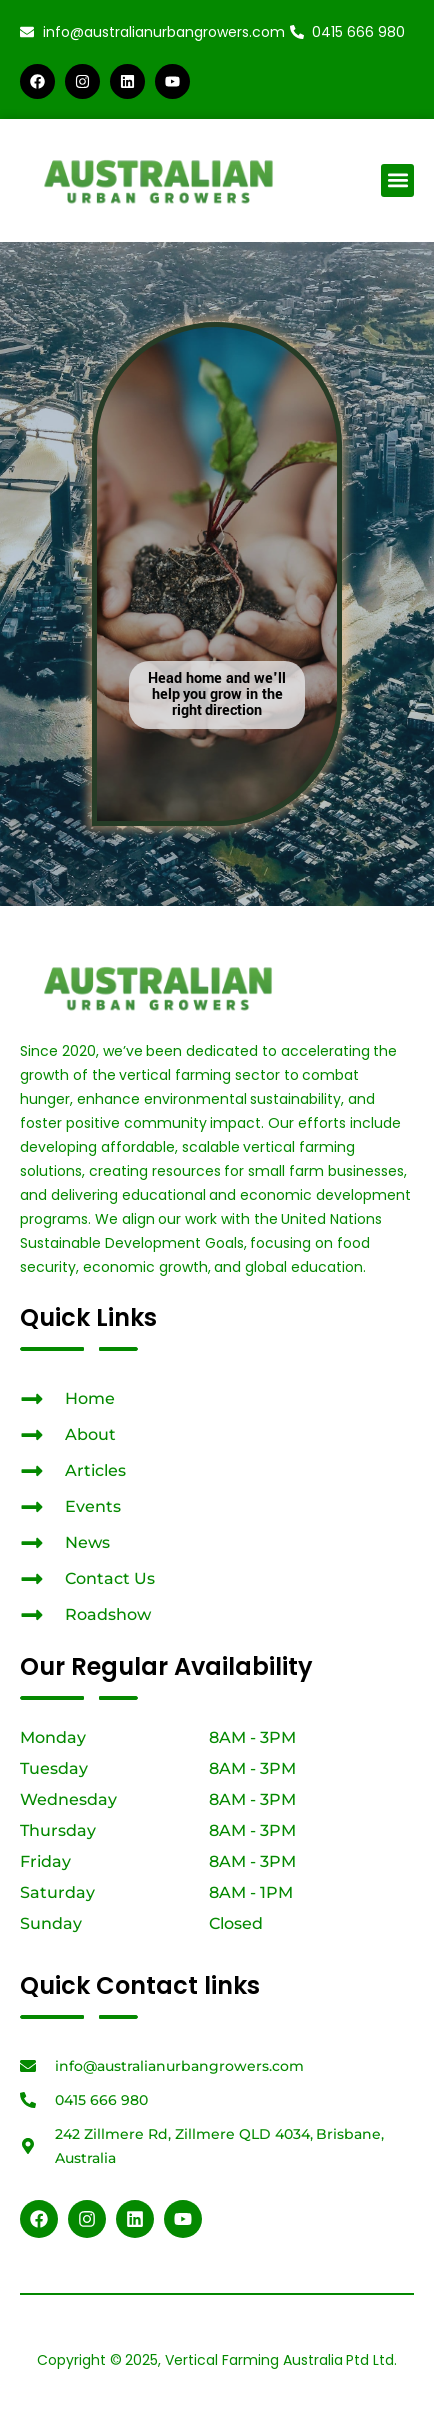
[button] (397, 180)
